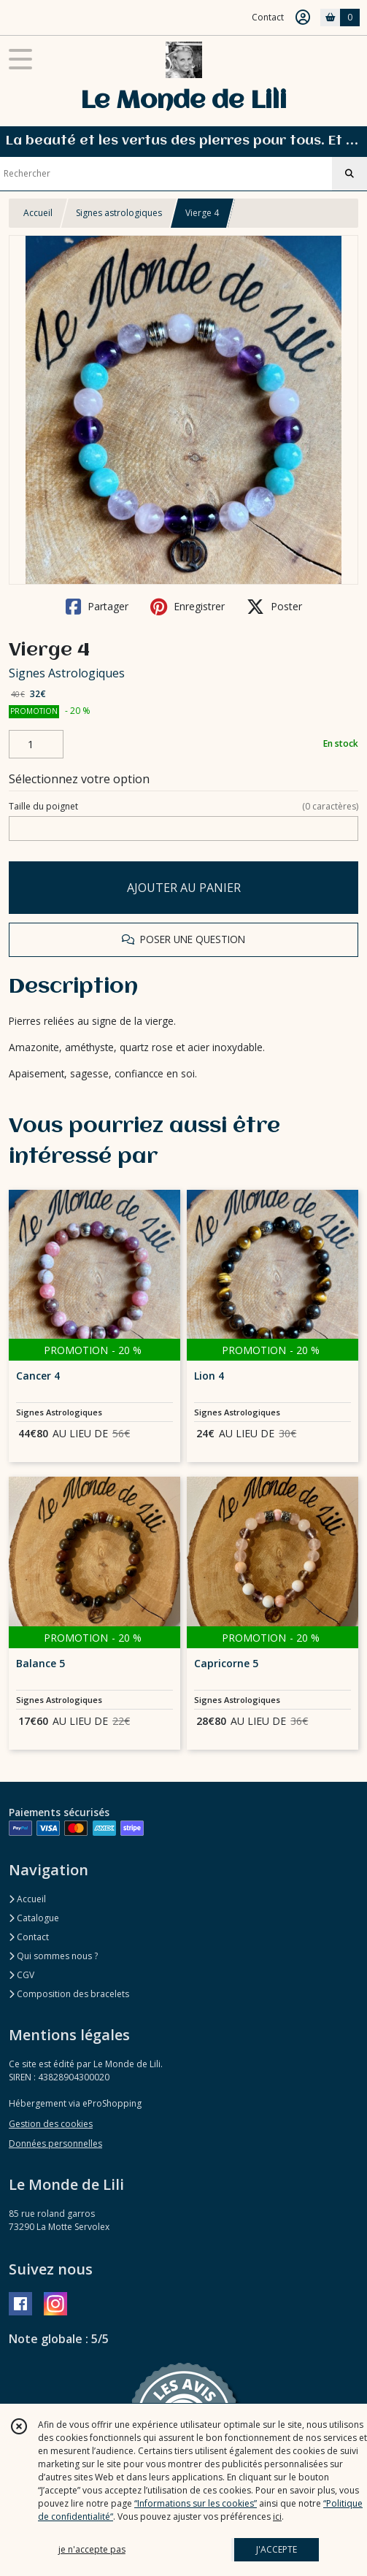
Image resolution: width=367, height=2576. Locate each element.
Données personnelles (55, 2143)
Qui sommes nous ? (53, 1956)
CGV (21, 1975)
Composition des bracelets (69, 1994)
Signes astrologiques (119, 213)
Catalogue (34, 1918)
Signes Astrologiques (67, 673)
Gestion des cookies (51, 2124)
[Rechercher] (349, 174)
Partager (97, 606)
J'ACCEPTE (276, 2549)
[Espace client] (302, 17)
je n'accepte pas (91, 2549)
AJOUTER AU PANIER (184, 888)
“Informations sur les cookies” (195, 2503)
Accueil (38, 213)
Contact (268, 17)
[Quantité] (36, 744)
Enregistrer (187, 606)
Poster (274, 606)
